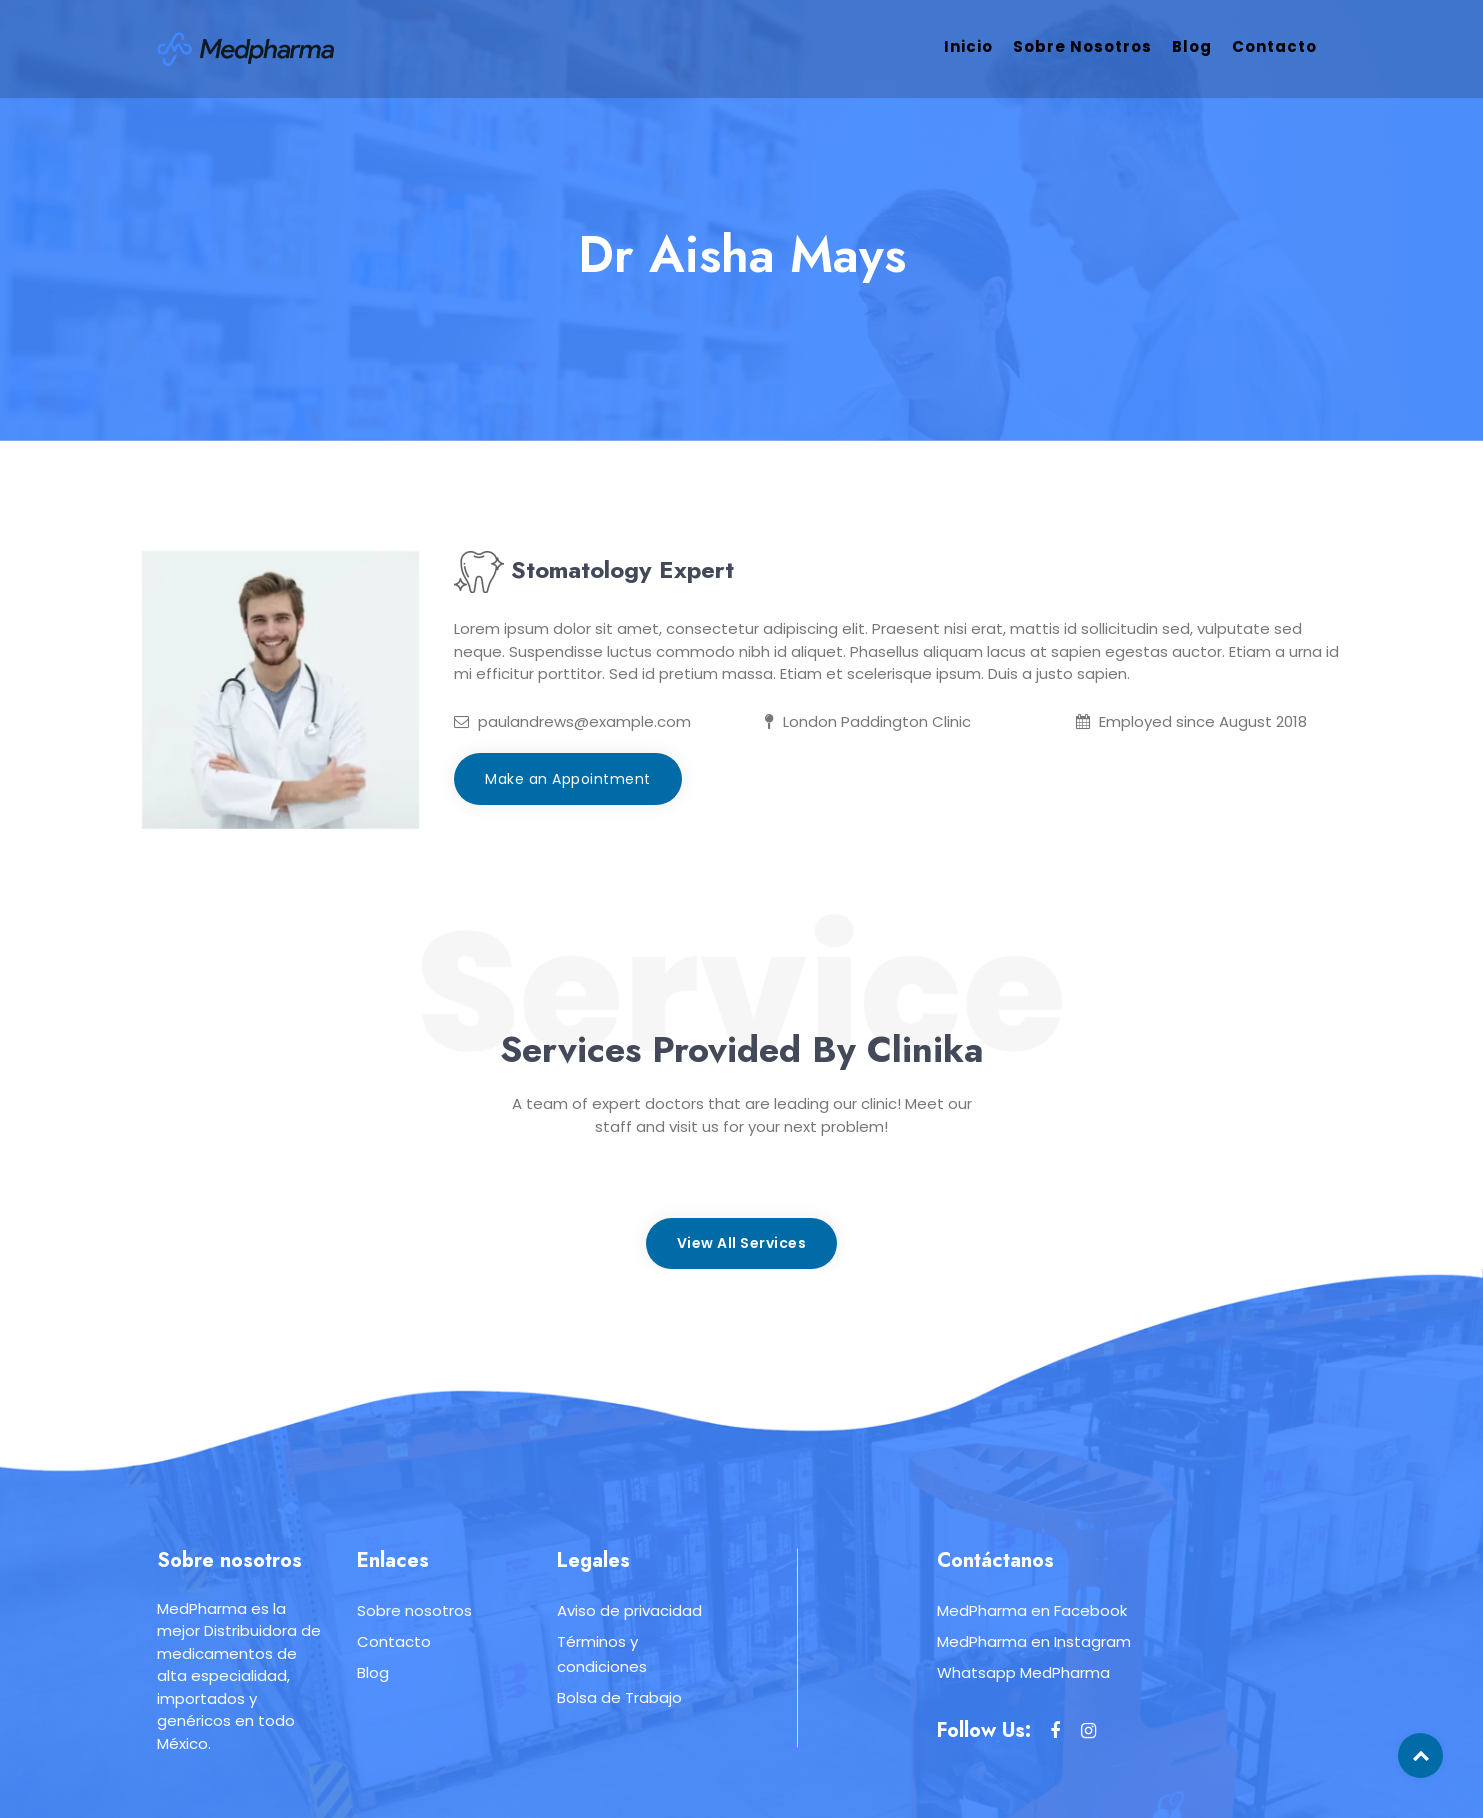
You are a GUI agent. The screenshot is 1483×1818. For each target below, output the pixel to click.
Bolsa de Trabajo (619, 1697)
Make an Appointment (568, 779)
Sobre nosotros (1082, 46)
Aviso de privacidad (629, 1610)
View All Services (742, 1243)
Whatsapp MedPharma (1023, 1672)
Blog (1192, 46)
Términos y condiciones (602, 1654)
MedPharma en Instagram (1034, 1641)
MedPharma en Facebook (1032, 1610)
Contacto (1274, 46)
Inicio (968, 46)
